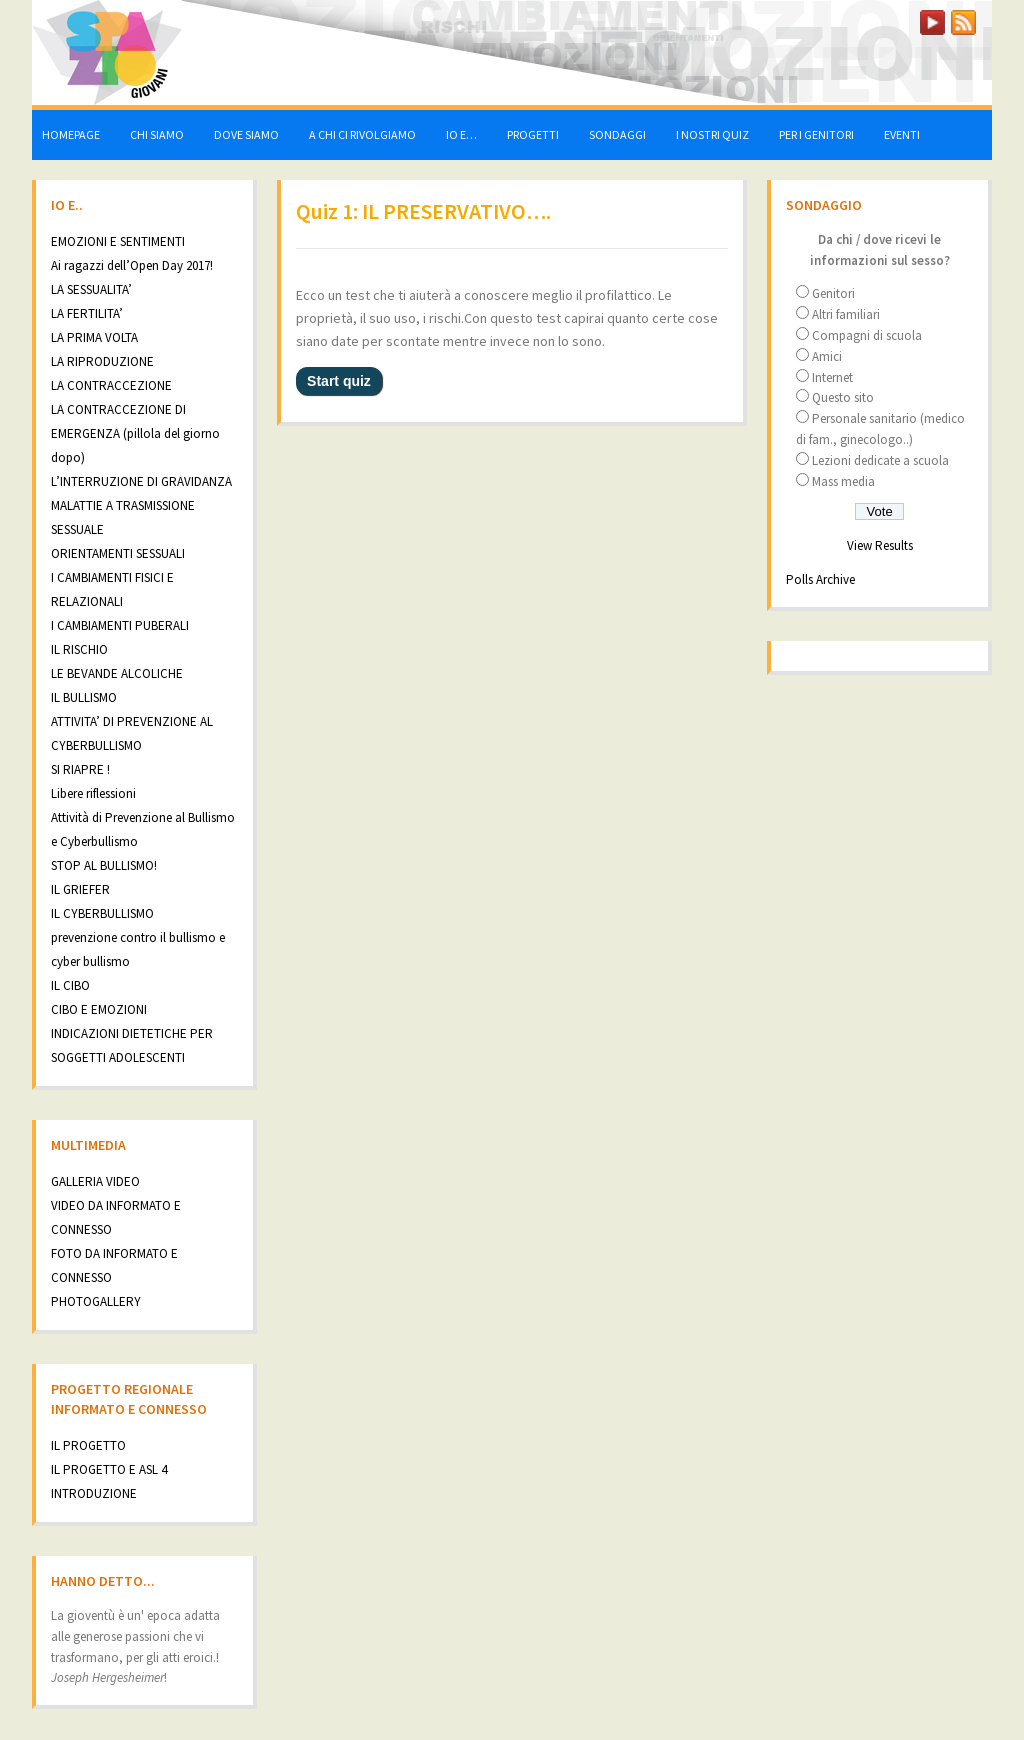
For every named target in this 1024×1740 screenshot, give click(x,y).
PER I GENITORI (816, 134)
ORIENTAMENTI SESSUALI (118, 553)
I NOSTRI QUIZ (712, 134)
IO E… (461, 134)
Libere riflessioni (93, 793)
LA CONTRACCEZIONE (111, 385)
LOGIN (882, 18)
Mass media (843, 481)
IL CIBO (70, 985)
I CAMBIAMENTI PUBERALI (120, 625)
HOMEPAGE (71, 134)
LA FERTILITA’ (87, 313)
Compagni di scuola (867, 335)
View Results (880, 545)
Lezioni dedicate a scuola (880, 460)
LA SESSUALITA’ (91, 289)
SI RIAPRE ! (80, 769)
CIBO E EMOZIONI (99, 1009)
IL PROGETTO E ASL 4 (109, 1469)
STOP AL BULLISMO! (104, 865)
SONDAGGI (617, 134)
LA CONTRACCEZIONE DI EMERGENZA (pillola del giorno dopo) (135, 433)
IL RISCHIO (79, 649)
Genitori (833, 293)
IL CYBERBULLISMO (102, 913)
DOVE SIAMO (246, 134)
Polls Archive (820, 579)
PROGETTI (533, 134)
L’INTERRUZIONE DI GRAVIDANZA (141, 481)
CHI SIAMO (157, 134)
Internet (832, 377)
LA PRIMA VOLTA (94, 337)
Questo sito (843, 397)
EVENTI (902, 134)
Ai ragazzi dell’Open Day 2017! (132, 265)
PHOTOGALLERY (96, 1301)
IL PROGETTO (88, 1445)
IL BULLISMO (84, 697)
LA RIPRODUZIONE (102, 361)
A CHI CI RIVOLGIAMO (362, 134)
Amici (827, 356)
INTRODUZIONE (94, 1493)
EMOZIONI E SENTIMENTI (118, 241)
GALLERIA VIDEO (95, 1181)
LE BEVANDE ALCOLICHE (117, 673)
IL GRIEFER (80, 889)
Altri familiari (846, 314)
